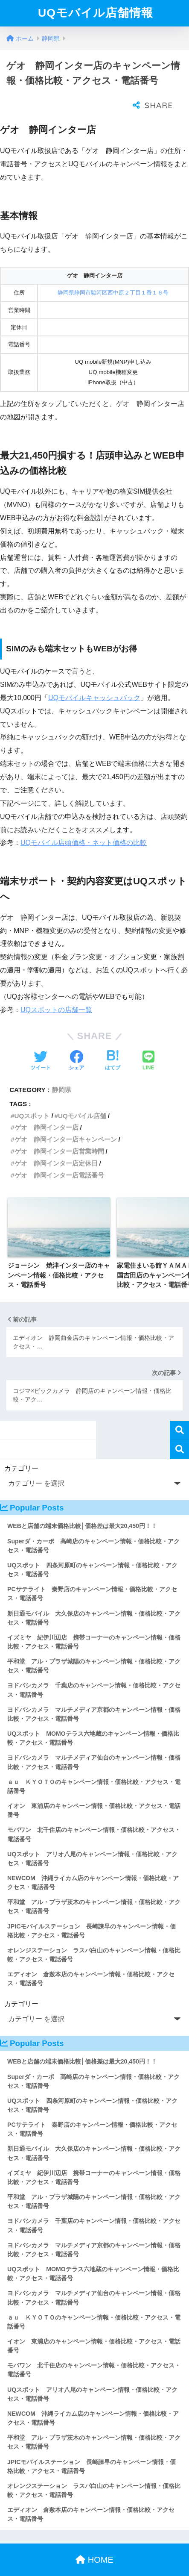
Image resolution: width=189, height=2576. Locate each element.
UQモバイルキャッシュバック (94, 680)
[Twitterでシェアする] (40, 1044)
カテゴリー (21, 1451)
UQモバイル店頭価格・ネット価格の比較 (83, 825)
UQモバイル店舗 (82, 1098)
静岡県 (61, 1072)
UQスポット (32, 1098)
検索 (179, 1413)
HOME (94, 2542)
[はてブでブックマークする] (112, 1044)
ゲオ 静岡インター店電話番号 (59, 1158)
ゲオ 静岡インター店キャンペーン (66, 1122)
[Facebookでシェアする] (76, 1044)
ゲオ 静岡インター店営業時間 (59, 1134)
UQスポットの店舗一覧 (56, 992)
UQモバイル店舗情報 (95, 12)
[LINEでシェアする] (148, 1044)
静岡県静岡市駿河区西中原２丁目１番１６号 (113, 275)
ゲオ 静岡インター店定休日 (56, 1146)
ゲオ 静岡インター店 (47, 1110)
